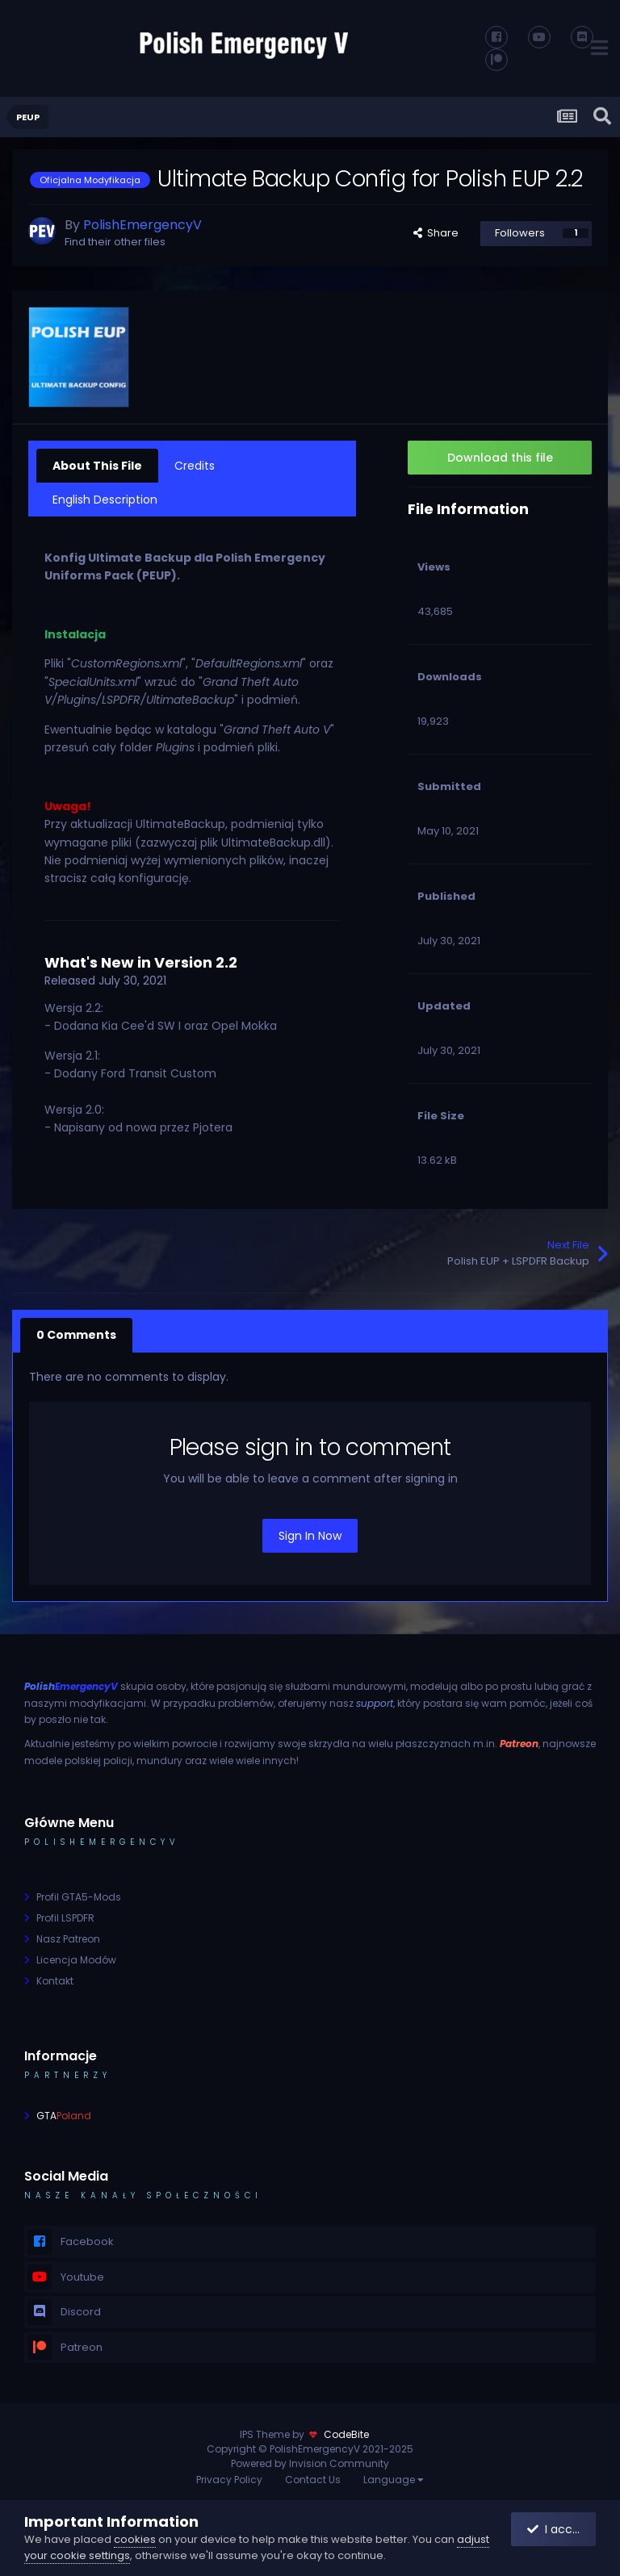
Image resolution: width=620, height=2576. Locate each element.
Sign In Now (310, 1536)
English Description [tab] (104, 499)
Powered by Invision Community (310, 2463)
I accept (559, 2529)
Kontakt (54, 1981)
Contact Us (313, 2479)
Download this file (500, 458)
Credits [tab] (194, 466)
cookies (135, 2539)
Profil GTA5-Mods (78, 1897)
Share (436, 232)
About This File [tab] (97, 466)
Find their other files (115, 241)
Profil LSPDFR (65, 1918)
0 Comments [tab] (76, 1335)
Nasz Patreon (68, 1939)
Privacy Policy (229, 2479)
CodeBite (346, 2434)
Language (393, 2479)
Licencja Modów (76, 1960)
